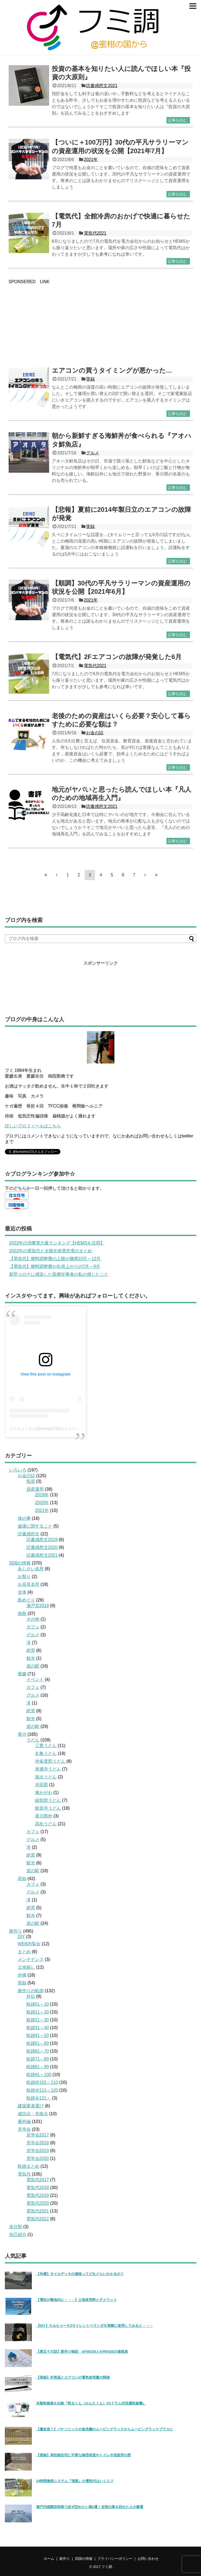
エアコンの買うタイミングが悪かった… (112, 370)
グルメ (92, 453)
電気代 (24, 2174)
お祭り (24, 1576)
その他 (32, 1619)
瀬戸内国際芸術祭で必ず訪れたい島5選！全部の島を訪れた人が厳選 (89, 2507)
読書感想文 (28, 1534)
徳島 (22, 1613)
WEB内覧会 (29, 1944)
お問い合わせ (148, 2559)
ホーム (49, 2559)
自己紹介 (17, 2234)
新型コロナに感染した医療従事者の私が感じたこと (58, 1274)
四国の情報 (20, 1563)
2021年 (91, 159)
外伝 (30, 1996)
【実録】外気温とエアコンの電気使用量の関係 (73, 2377)
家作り (15, 1931)
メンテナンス (31, 1959)
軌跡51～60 (37, 2043)
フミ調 (106, 2567)
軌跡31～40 (37, 2027)
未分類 (15, 2226)
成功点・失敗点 (33, 2113)
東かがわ (43, 1792)
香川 (22, 1734)
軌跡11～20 (37, 2012)
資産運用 (35, 1489)
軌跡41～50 (37, 2035)
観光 (30, 1658)
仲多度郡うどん (50, 1761)
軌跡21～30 (37, 2020)
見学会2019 (37, 2150)
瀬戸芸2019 (37, 1605)
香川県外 (43, 1816)
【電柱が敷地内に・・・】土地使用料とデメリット (76, 2300)
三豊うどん (46, 1745)
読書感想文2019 (42, 1539)
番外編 (24, 2121)
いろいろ (17, 1470)
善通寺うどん (48, 1769)
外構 (22, 1975)
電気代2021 (95, 233)
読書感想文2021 (101, 85)
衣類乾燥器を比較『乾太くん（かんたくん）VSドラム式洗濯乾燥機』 (91, 2403)
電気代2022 (37, 2219)
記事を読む (177, 120)
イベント (35, 1679)
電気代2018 (37, 2187)
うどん (32, 1740)
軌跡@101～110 (42, 2082)
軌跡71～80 (37, 2059)
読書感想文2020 (42, 1547)
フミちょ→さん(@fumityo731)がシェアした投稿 (50, 1428)
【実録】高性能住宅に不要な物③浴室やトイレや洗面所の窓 (83, 2455)
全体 (22, 1592)
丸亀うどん (46, 1753)
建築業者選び (31, 2106)
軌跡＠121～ (38, 2098)
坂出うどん (46, 1777)
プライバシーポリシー (114, 2559)
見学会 (24, 2129)
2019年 (42, 1495)
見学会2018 (37, 2143)
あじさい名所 (31, 1568)
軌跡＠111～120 (42, 2090)
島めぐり (26, 1600)
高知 (22, 1878)
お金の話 (94, 732)
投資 (30, 1481)
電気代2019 (37, 2195)
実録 (90, 379)
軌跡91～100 (39, 2074)
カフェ (32, 1627)
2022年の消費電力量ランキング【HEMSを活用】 (57, 1243)
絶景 (30, 1650)
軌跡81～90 (37, 2066)
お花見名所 (28, 1584)
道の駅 (32, 1666)
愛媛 (22, 1674)
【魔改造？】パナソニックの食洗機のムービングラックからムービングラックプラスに (104, 2429)
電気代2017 (37, 2179)
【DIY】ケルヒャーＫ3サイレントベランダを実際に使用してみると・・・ (94, 2326)
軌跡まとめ (28, 2166)
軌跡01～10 (37, 2004)
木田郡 (41, 1784)
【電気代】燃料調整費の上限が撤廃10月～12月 (55, 1258)
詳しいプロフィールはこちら (33, 1126)
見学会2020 (37, 2158)
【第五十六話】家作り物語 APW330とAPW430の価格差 (82, 2351)
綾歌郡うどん (48, 1800)
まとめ (24, 1951)
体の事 (24, 1518)
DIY (21, 1936)
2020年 (42, 1502)
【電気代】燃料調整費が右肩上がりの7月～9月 (54, 1266)
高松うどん (46, 1824)
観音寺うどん (48, 1808)
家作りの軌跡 (31, 1990)
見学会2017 (37, 2135)
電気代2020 (37, 2203)
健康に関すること (35, 1526)
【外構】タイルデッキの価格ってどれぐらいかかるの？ (80, 2274)
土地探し (26, 1967)
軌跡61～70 (37, 2051)
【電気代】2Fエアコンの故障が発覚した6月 (117, 656)
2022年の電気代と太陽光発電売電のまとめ (50, 1250)
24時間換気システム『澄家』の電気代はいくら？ (75, 2481)
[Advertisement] (101, 322)
